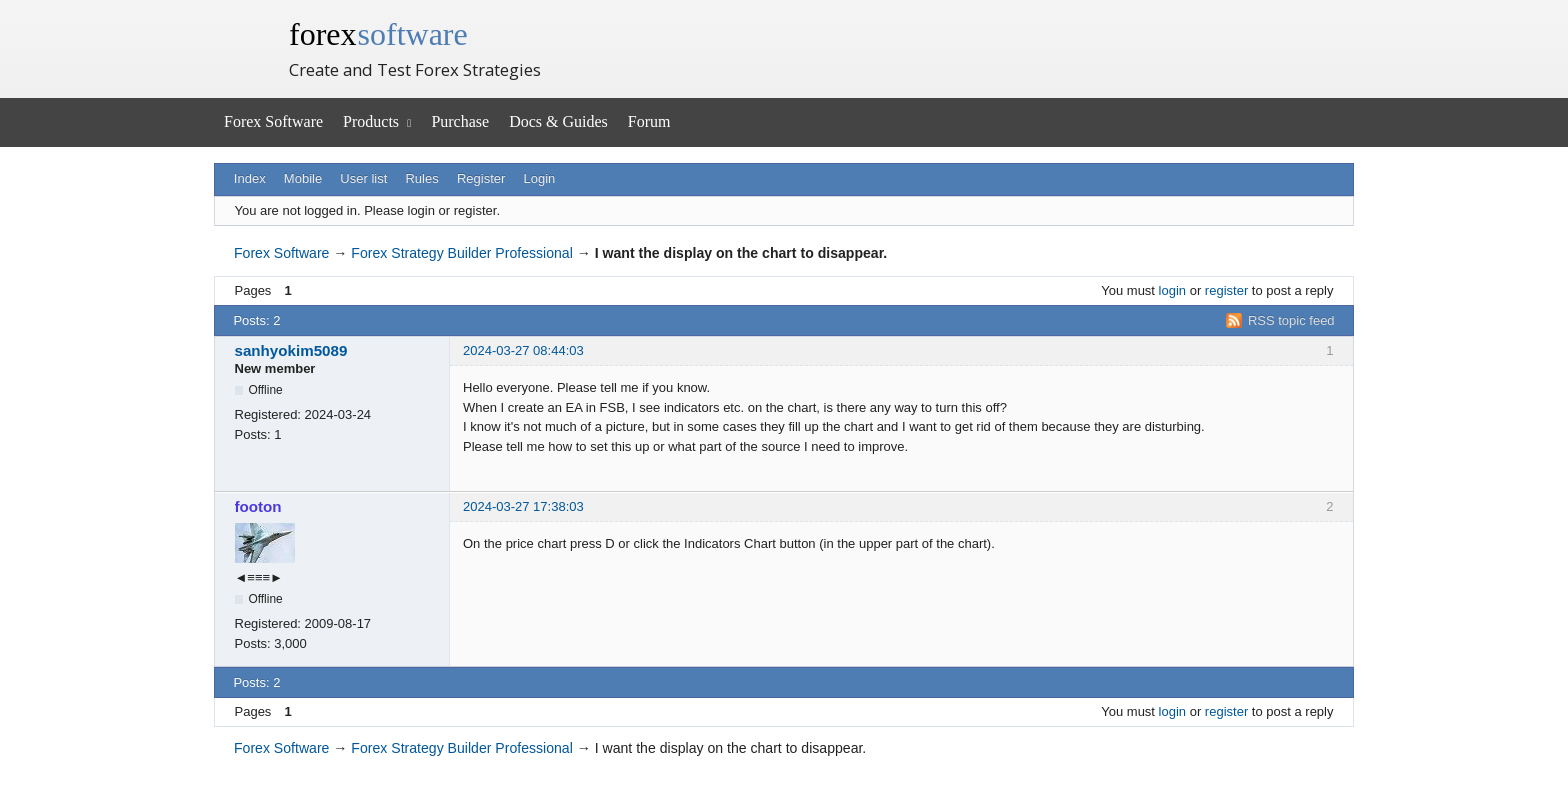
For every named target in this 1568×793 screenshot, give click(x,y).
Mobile (303, 178)
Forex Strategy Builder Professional (461, 253)
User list (363, 178)
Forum (649, 121)
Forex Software (273, 121)
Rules (421, 178)
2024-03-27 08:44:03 (523, 350)
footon (258, 506)
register (1226, 290)
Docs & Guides (558, 121)
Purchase (460, 121)
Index (250, 178)
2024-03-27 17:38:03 (523, 506)
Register (481, 178)
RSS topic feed (1291, 320)
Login (540, 178)
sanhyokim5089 (291, 350)
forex (378, 34)
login (1172, 290)
